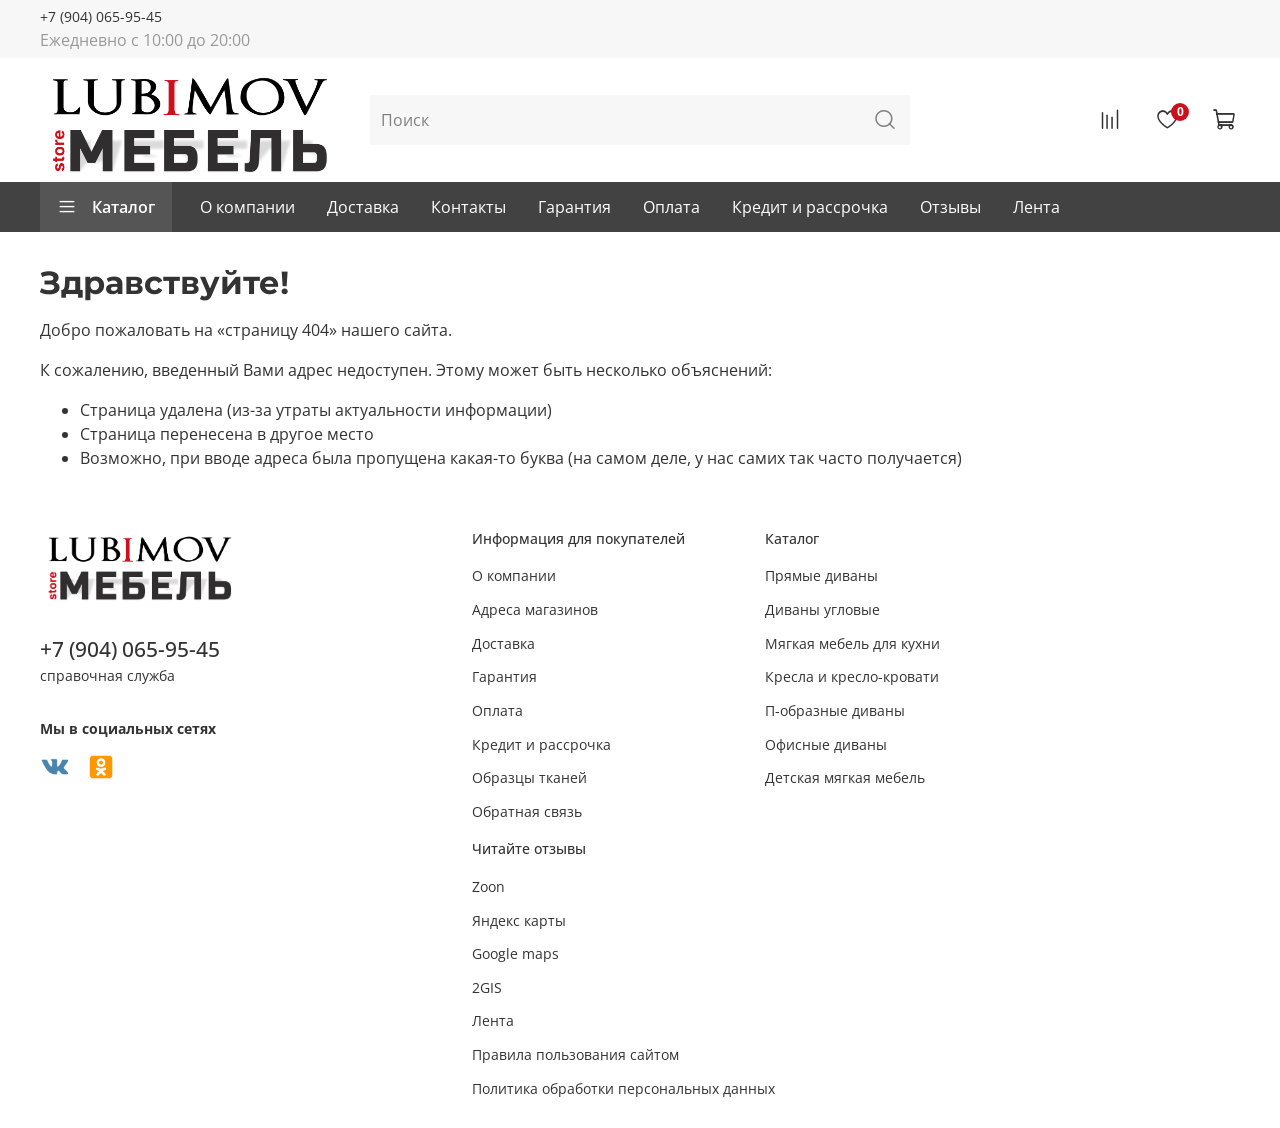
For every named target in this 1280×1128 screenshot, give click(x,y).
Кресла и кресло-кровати (852, 676)
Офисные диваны (826, 744)
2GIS (487, 987)
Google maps (515, 953)
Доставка (363, 207)
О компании (247, 207)
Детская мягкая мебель (845, 777)
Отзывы (950, 207)
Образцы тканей (529, 777)
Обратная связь (527, 811)
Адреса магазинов (535, 609)
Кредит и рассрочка (810, 207)
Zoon (488, 886)
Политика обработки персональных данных (623, 1088)
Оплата (671, 207)
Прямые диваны (821, 575)
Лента (1036, 207)
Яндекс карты (519, 920)
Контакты (468, 207)
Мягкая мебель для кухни (852, 643)
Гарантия (574, 207)
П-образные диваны (835, 710)
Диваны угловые (822, 609)
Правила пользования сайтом (575, 1054)
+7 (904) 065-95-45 (101, 16)
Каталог (106, 207)
